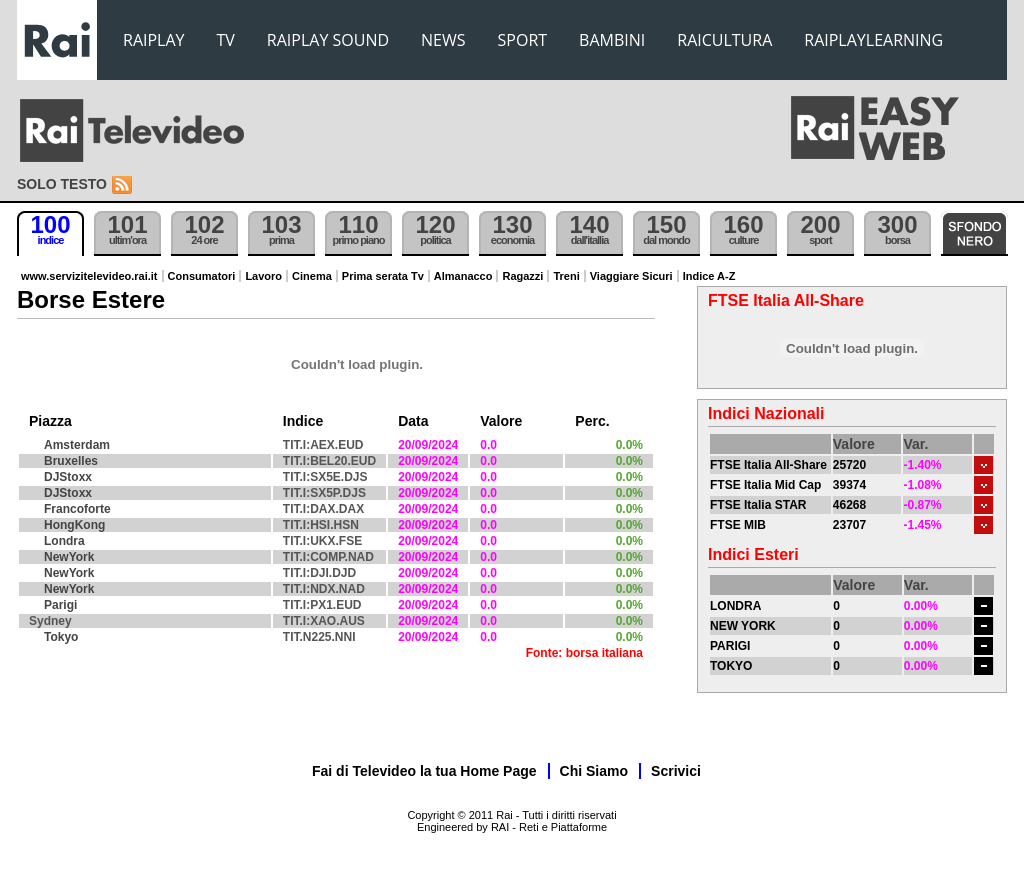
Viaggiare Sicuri (631, 276)
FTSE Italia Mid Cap (765, 485)
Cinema (312, 276)
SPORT (523, 40)
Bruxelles (71, 461)
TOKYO (731, 666)
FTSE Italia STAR (758, 505)
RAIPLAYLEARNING (873, 40)
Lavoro (263, 276)
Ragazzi (522, 276)
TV (226, 40)
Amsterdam (77, 445)
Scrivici (676, 771)
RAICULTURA (724, 40)
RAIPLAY (154, 40)
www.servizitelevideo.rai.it (89, 276)
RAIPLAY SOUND (328, 40)
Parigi (60, 605)
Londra (64, 541)
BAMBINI (612, 40)
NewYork (69, 557)
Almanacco (463, 276)
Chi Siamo (594, 771)
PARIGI (730, 646)
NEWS (443, 40)
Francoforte (77, 509)
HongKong (74, 525)
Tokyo (61, 637)
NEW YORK (743, 626)
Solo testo (62, 184)
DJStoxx (68, 477)
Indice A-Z (709, 276)
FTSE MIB (738, 525)
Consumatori (202, 276)
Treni (566, 276)
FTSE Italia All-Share (768, 465)
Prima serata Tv (383, 276)
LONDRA (735, 606)
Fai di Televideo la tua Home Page (424, 771)
